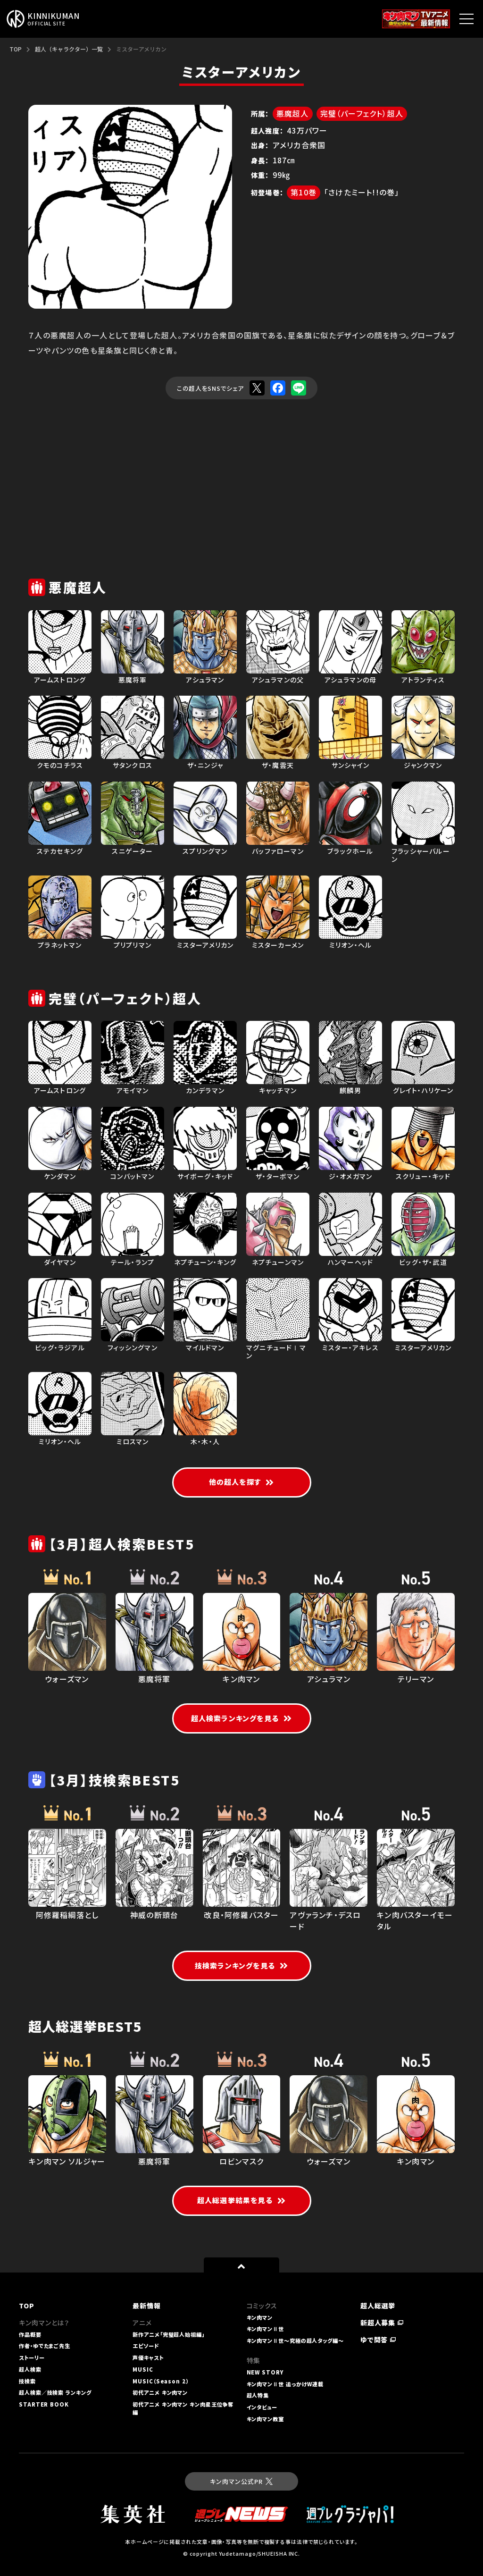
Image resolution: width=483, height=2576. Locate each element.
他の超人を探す (242, 1482)
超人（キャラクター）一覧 (69, 49)
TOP (15, 49)
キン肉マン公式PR (241, 2481)
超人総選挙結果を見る (241, 2200)
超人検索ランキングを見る (241, 1718)
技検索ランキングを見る (241, 1965)
